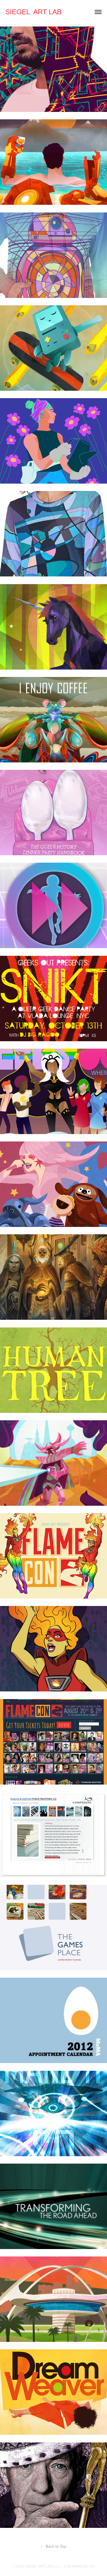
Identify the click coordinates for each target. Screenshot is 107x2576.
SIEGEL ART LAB (33, 12)
